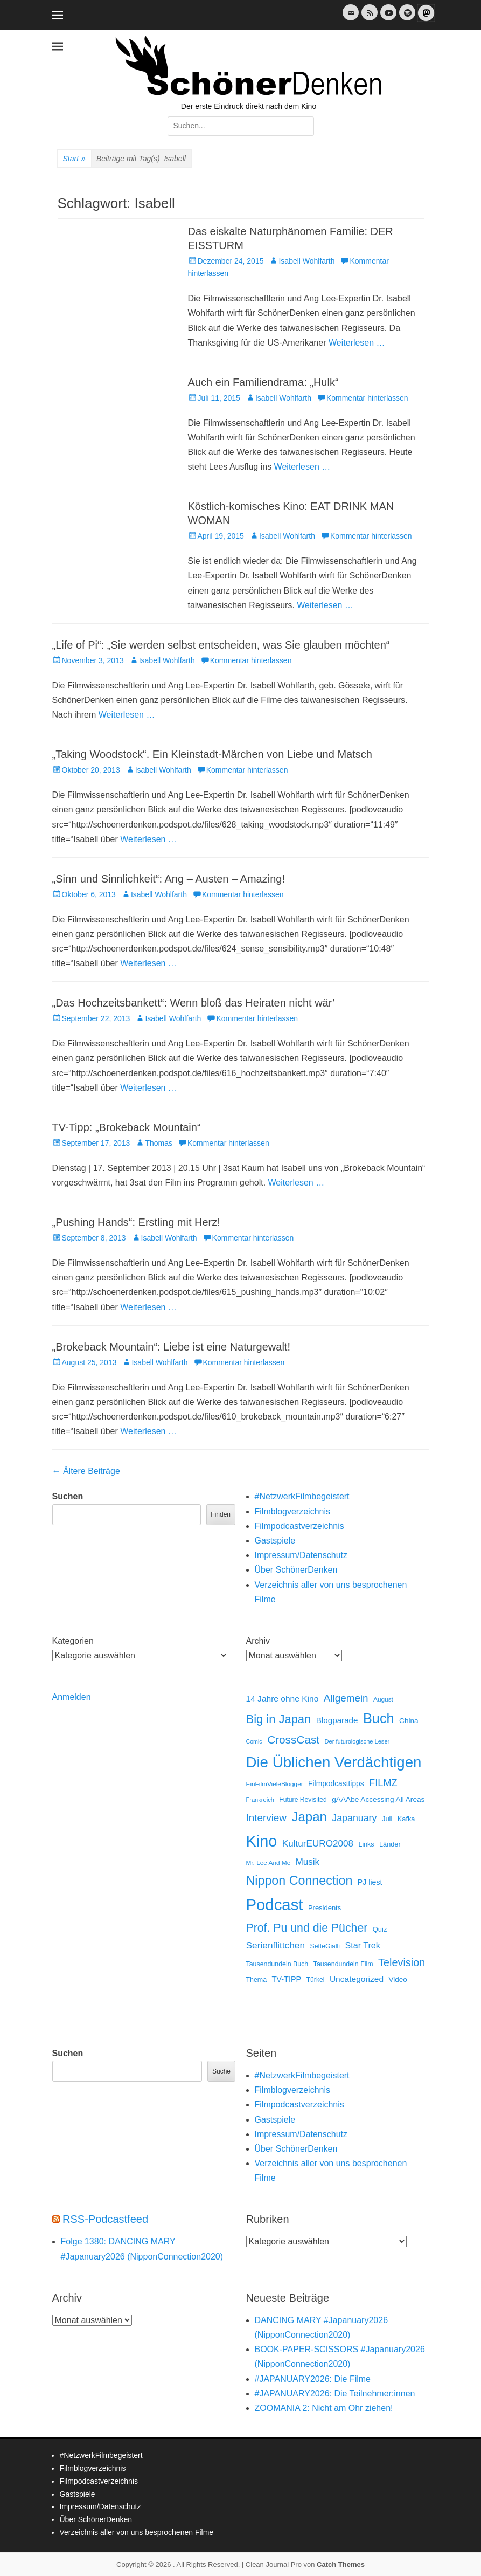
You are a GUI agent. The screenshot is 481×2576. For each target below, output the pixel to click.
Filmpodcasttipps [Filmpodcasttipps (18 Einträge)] (336, 1783)
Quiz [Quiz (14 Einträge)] (380, 1929)
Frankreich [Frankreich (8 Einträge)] (260, 1799)
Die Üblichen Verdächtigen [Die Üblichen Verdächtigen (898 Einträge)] (334, 1762)
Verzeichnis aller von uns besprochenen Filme (137, 2532)
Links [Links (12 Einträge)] (366, 1844)
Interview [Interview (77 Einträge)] (266, 1817)
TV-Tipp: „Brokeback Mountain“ (126, 1127)
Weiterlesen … (357, 342)
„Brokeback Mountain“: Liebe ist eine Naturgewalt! (171, 1347)
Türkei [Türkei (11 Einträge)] (315, 1979)
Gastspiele (275, 1540)
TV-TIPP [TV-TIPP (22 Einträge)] (287, 1979)
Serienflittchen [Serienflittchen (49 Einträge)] (275, 1945)
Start (74, 159)
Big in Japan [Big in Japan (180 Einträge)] (278, 1719)
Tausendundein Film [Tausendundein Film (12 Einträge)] (343, 1964)
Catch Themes (341, 2564)
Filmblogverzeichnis (293, 1511)
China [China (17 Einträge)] (409, 1721)
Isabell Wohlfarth (306, 261)
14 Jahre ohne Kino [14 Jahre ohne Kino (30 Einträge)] (282, 1698)
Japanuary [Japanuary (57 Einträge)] (354, 1818)
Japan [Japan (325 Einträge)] (308, 1816)
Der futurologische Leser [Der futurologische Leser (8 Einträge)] (357, 1741)
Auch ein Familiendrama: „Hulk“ (263, 382)
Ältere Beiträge (86, 1471)
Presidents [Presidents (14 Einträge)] (324, 1908)
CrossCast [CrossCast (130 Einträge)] (293, 1739)
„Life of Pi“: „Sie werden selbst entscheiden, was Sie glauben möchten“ (221, 645)
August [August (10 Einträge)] (383, 1699)
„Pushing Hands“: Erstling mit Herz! (136, 1222)
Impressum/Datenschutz (301, 1555)
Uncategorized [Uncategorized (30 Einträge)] (357, 1978)
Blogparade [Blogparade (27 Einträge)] (337, 1720)
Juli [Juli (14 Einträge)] (387, 1819)
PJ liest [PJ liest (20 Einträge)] (370, 1882)
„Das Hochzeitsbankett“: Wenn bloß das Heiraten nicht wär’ (193, 1003)
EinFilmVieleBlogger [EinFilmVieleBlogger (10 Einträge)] (274, 1784)
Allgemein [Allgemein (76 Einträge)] (346, 1698)
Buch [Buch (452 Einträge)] (378, 1718)
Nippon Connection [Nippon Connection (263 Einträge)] (299, 1881)
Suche (221, 2071)
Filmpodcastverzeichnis (299, 1526)
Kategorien (73, 1640)
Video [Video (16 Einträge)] (398, 1979)
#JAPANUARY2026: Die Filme (313, 2379)
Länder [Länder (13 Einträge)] (390, 1844)
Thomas (158, 1143)
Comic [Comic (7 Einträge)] (254, 1741)
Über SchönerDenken (296, 1569)
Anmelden (71, 1697)
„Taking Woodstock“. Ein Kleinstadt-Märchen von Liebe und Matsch (212, 754)
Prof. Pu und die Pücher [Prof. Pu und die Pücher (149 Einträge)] (307, 1927)
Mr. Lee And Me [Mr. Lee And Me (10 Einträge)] (268, 1862)
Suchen (67, 1496)
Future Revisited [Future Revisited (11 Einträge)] (303, 1799)
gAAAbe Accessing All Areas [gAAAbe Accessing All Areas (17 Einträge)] (378, 1799)
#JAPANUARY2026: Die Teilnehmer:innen (335, 2393)
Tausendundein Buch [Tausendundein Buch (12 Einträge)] (277, 1964)
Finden (221, 1514)
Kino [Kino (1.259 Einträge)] (261, 1841)
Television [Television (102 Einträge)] (401, 1962)
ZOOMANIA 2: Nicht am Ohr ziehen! (324, 2408)
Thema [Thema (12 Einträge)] (256, 1979)
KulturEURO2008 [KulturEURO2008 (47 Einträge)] (317, 1843)
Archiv (258, 1640)
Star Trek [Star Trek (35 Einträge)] (362, 1945)
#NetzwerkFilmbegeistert (302, 1496)
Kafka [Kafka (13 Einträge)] (406, 1819)
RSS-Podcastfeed (105, 2219)
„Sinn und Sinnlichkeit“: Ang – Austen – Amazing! (168, 879)
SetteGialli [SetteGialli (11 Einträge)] (325, 1946)
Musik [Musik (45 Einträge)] (307, 1862)
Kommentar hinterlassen (367, 398)
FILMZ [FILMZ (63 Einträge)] (383, 1783)
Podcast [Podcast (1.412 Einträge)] (274, 1904)
